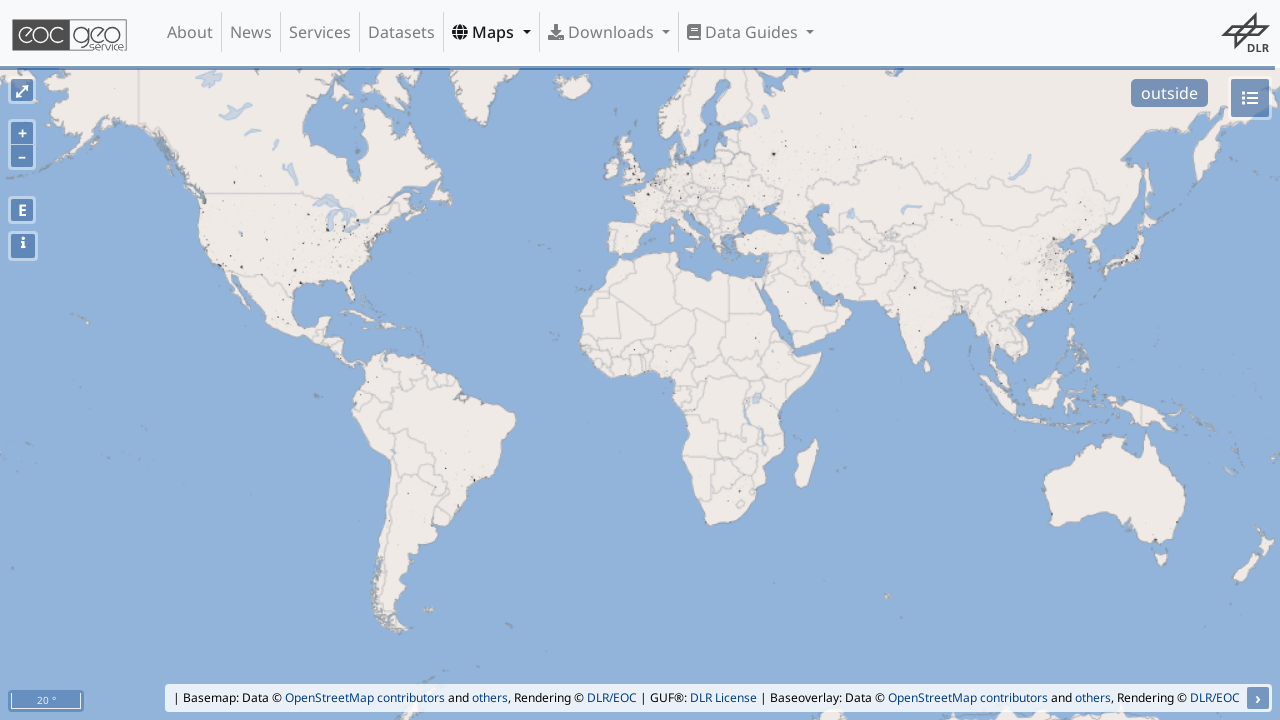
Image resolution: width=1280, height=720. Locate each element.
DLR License (723, 697)
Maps (485, 32)
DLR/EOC (612, 697)
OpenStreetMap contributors (365, 697)
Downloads (603, 32)
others (490, 697)
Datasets (401, 32)
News (251, 32)
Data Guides (744, 32)
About (190, 32)
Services (320, 32)
